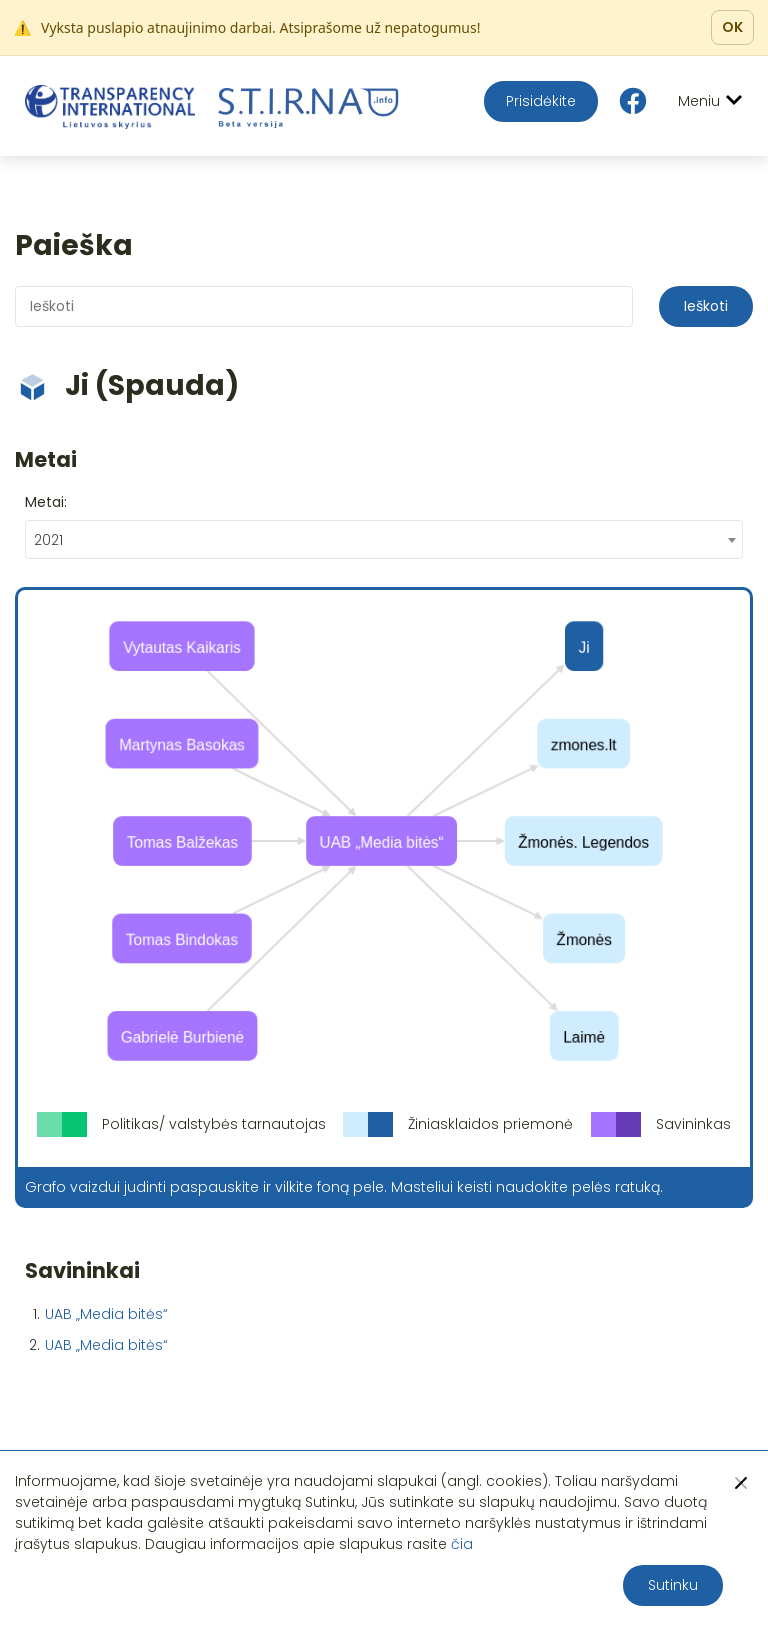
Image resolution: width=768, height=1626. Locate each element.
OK (732, 27)
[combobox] (384, 539)
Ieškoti (706, 306)
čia (462, 1544)
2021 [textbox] (48, 540)
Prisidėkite (541, 101)
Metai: (46, 502)
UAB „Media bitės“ (106, 1314)
